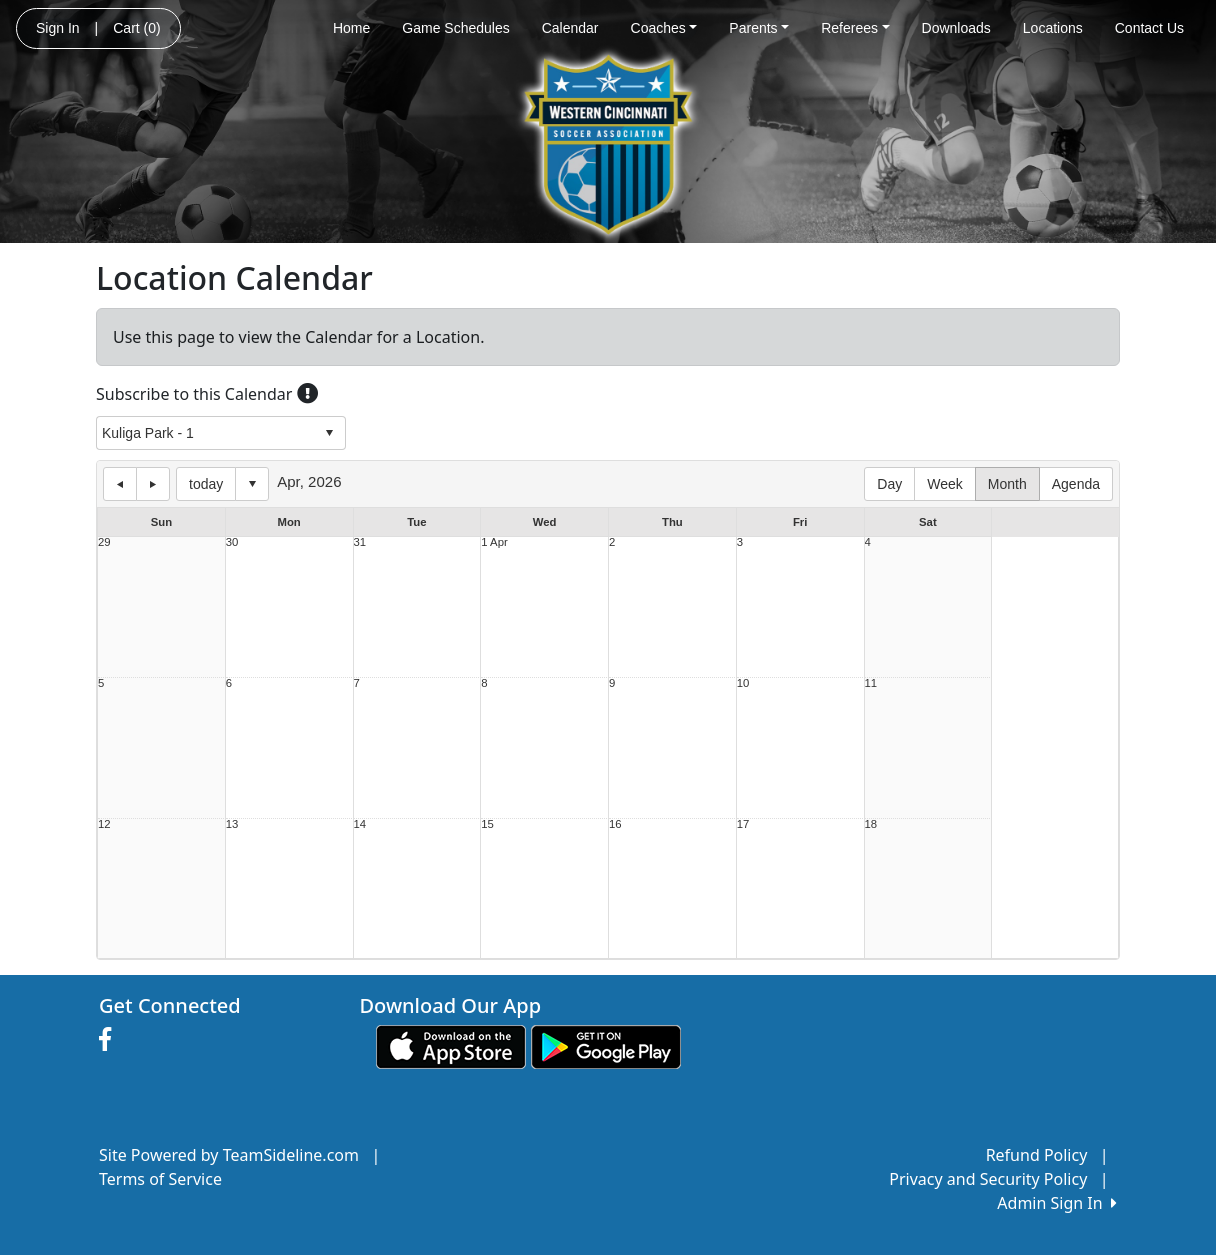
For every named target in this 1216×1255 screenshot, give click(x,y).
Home (351, 28)
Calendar (570, 28)
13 (232, 824)
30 (232, 542)
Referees (855, 28)
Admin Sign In (1057, 1203)
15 (487, 824)
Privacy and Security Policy (988, 1179)
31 (360, 542)
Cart (136, 28)
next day (153, 484)
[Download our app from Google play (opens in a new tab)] (606, 1045)
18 (871, 824)
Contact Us (1149, 28)
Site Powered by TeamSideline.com (229, 1155)
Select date (252, 484)
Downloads (956, 28)
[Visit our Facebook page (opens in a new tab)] (110, 1040)
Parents (759, 28)
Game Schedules (455, 28)
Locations (1053, 28)
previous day (120, 484)
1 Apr (494, 542)
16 (615, 824)
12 (104, 824)
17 (743, 824)
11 (871, 683)
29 (104, 542)
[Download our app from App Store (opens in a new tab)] (451, 1045)
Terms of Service (160, 1179)
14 (360, 824)
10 (743, 683)
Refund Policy (1037, 1155)
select (329, 433)
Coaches (664, 28)
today (206, 484)
